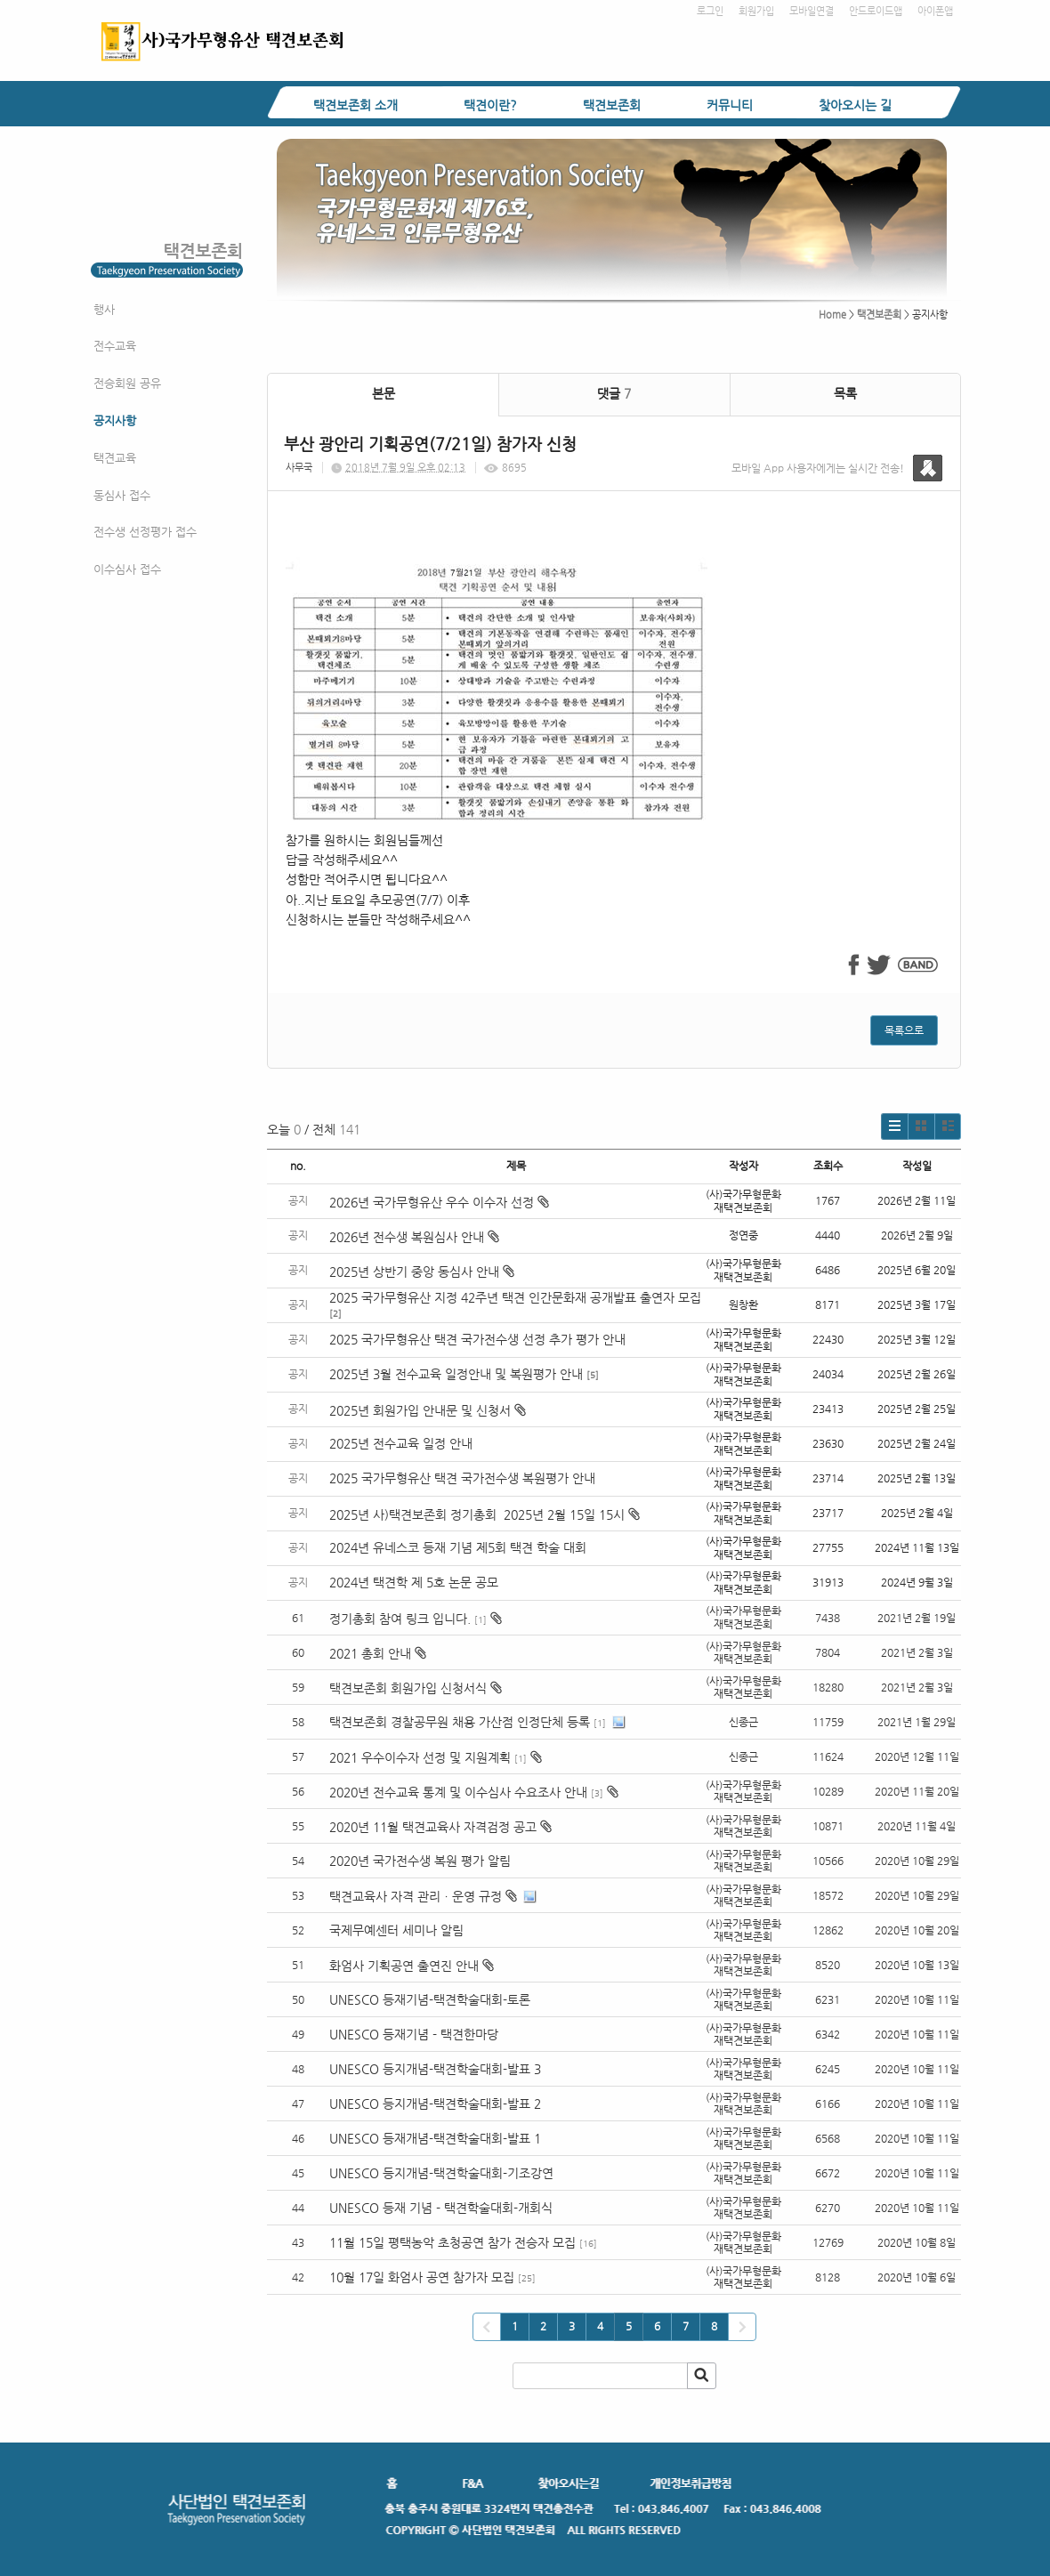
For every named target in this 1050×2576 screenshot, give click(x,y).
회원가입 (756, 11)
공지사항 (114, 420)
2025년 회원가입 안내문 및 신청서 (427, 1410)
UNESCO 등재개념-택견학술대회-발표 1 (435, 2138)
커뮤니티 (730, 105)
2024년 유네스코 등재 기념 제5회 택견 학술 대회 (457, 1547)
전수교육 (114, 345)
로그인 (710, 11)
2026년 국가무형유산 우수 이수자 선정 (439, 1202)
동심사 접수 (121, 495)
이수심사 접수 (127, 569)
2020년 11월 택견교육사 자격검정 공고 (433, 1827)
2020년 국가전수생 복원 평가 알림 (421, 1860)
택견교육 (114, 457)
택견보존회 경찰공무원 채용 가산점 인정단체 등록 (459, 1722)
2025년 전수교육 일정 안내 (402, 1443)
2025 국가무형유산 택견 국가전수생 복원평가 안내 (462, 1478)
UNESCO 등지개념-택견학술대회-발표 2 (435, 2103)
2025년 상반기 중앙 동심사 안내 (421, 1271)
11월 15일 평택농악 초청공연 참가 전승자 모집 (452, 2242)
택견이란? (490, 105)
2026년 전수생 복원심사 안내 (414, 1237)
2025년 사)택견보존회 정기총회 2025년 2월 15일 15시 (484, 1514)
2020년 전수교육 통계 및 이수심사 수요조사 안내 (458, 1792)
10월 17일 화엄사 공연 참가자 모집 (421, 2277)
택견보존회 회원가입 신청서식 (408, 1688)
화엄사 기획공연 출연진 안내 (404, 1965)
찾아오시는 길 (855, 105)
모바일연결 (811, 11)
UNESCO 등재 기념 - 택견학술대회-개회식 (441, 2208)
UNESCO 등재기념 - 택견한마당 (413, 2034)
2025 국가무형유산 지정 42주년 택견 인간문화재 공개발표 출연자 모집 (515, 1297)
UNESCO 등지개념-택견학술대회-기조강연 (441, 2173)
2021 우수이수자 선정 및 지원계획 (420, 1757)
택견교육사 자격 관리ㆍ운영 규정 (415, 1896)
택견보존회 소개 (355, 105)
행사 (104, 309)
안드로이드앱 (875, 11)
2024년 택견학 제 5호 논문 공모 (413, 1582)
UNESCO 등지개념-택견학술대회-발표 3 (435, 2069)
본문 (383, 393)
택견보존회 (612, 105)
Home (832, 314)
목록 (845, 393)
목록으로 (904, 1030)
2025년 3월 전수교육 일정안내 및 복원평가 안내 (456, 1374)
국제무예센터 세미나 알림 (396, 1930)
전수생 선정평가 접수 (145, 531)
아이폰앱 (935, 11)
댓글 (614, 393)
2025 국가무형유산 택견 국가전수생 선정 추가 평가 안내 (477, 1339)
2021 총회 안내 (370, 1653)
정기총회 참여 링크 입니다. (400, 1618)
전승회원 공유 (127, 383)
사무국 (299, 467)
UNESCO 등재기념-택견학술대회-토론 (429, 1999)
